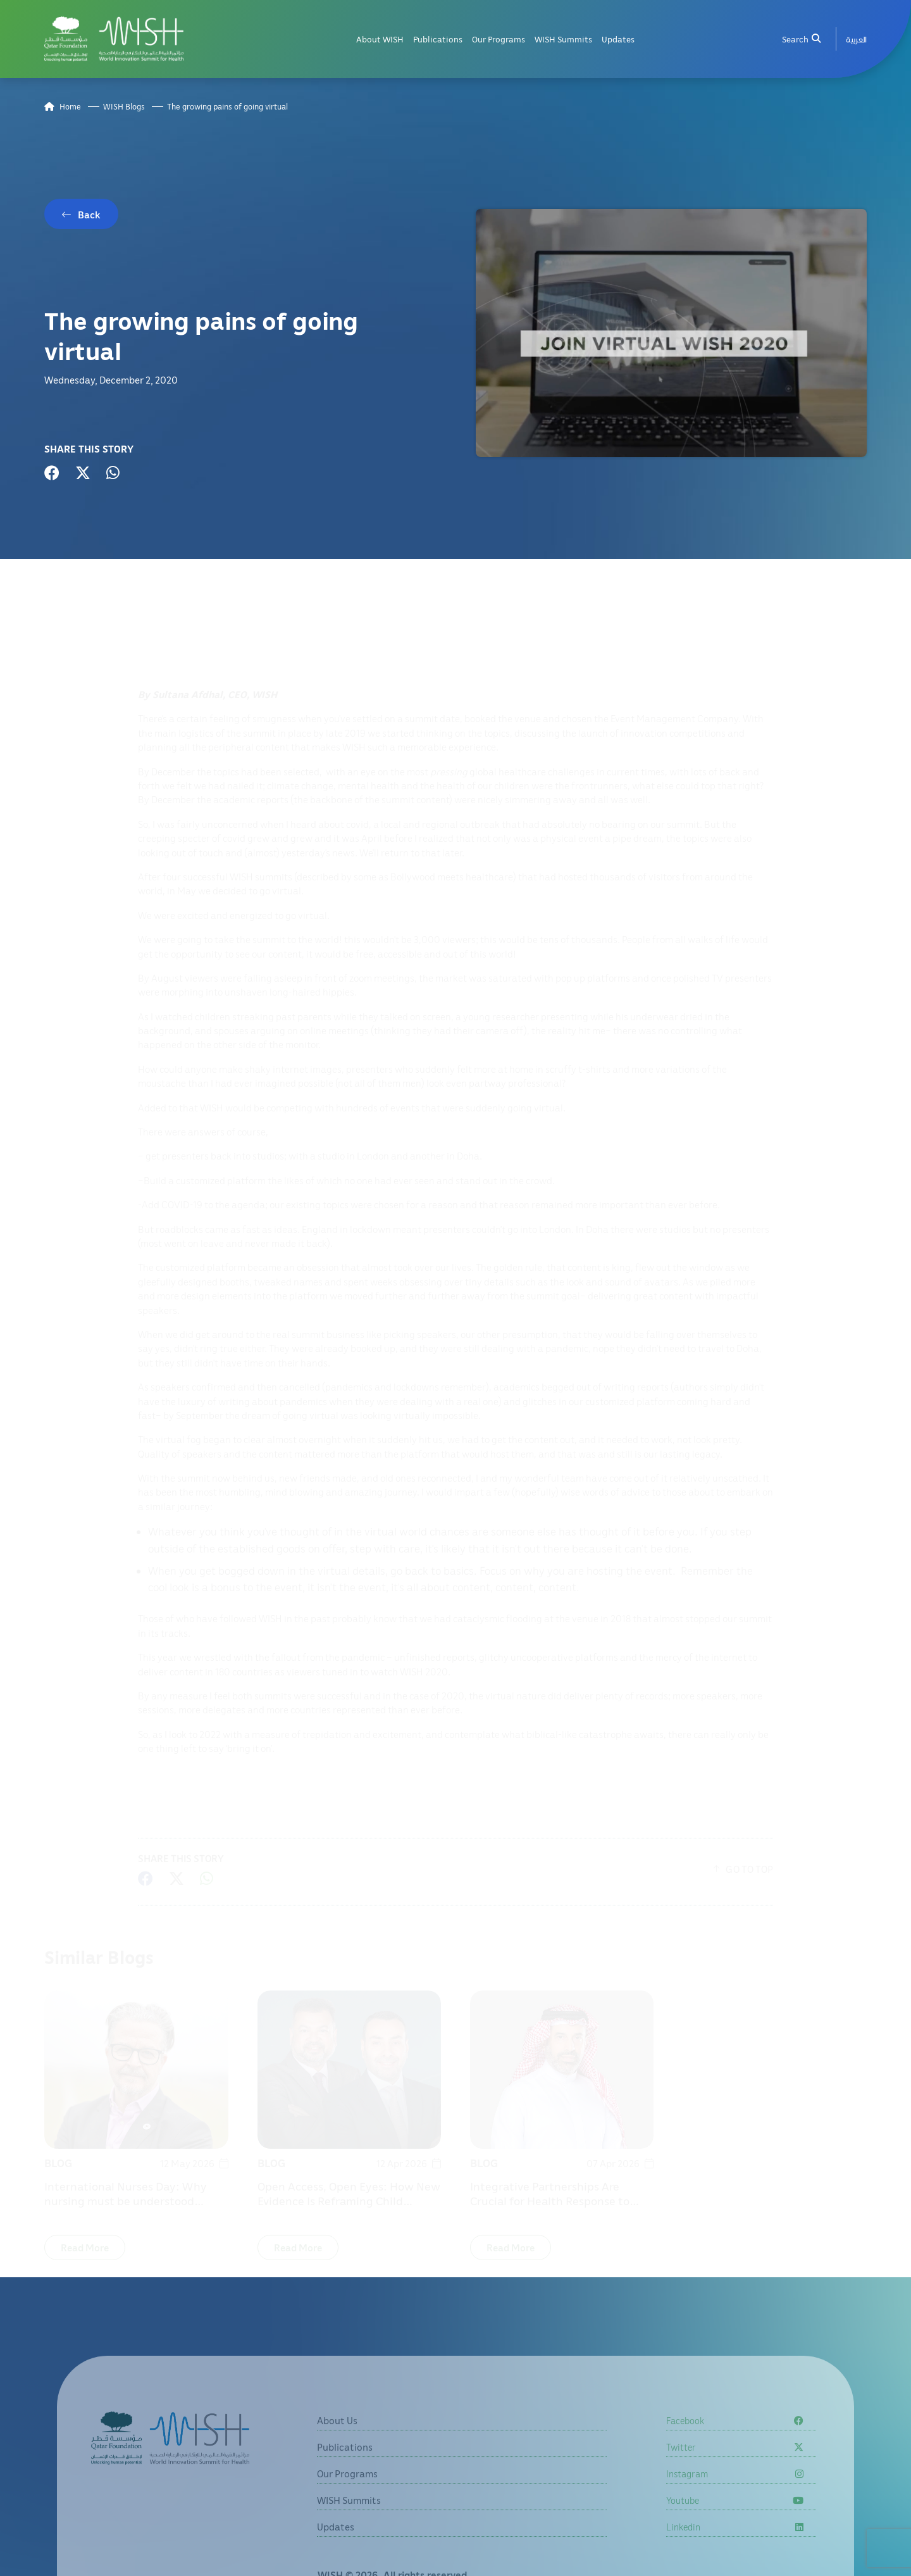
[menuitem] (856, 39)
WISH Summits (563, 39)
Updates (618, 39)
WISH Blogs (124, 106)
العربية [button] (856, 39)
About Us (337, 2446)
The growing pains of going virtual (227, 106)
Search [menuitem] (801, 39)
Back (89, 214)
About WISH (380, 39)
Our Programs (498, 39)
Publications (437, 39)
